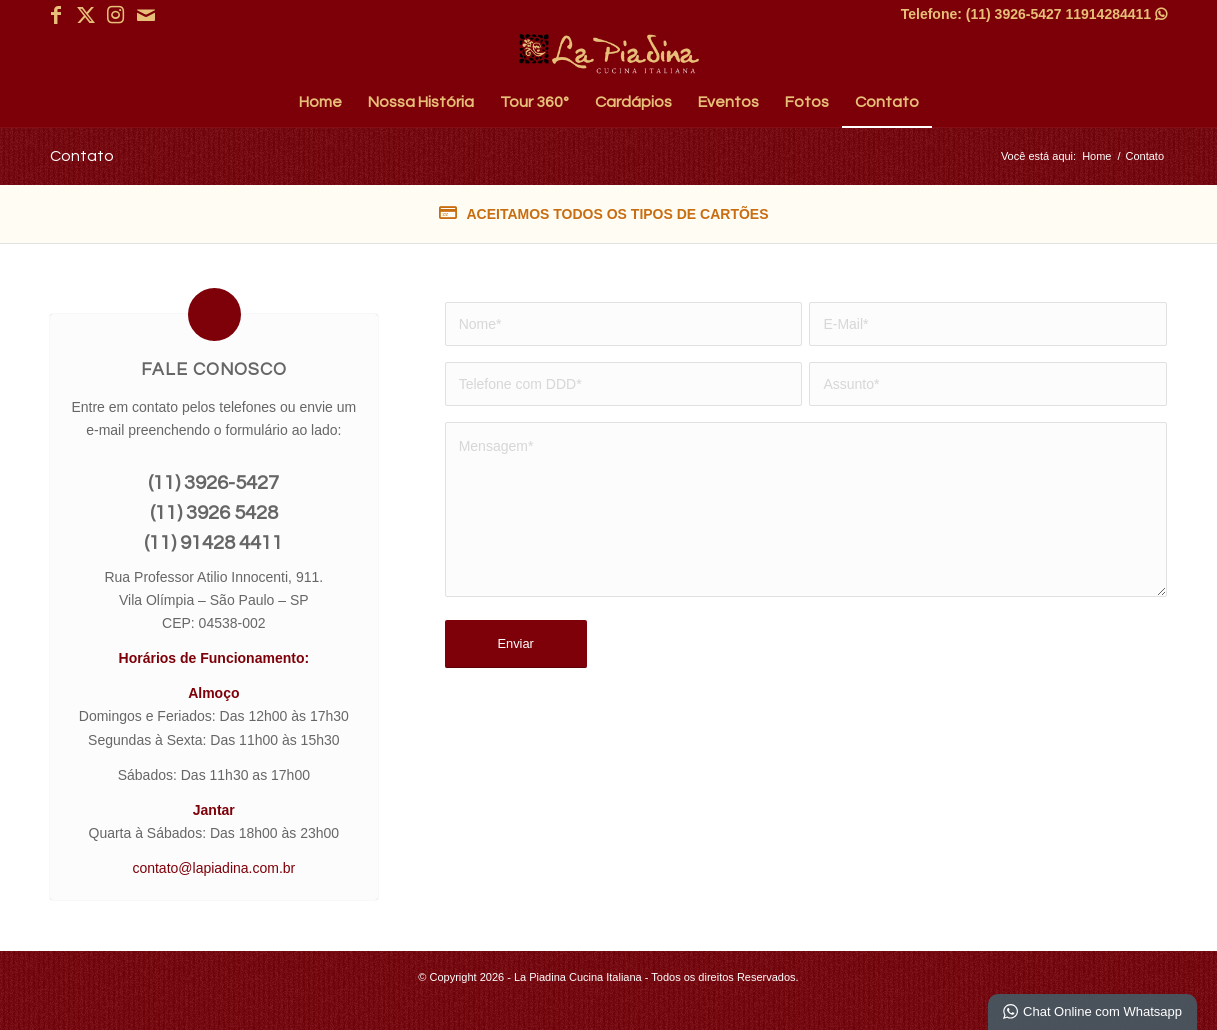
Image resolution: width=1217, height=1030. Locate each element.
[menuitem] (320, 102)
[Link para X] (85, 15)
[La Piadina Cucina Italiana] (609, 53)
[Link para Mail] (146, 15)
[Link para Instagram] (115, 15)
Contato (82, 156)
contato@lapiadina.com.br (213, 868)
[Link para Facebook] (55, 15)
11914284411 (1116, 14)
